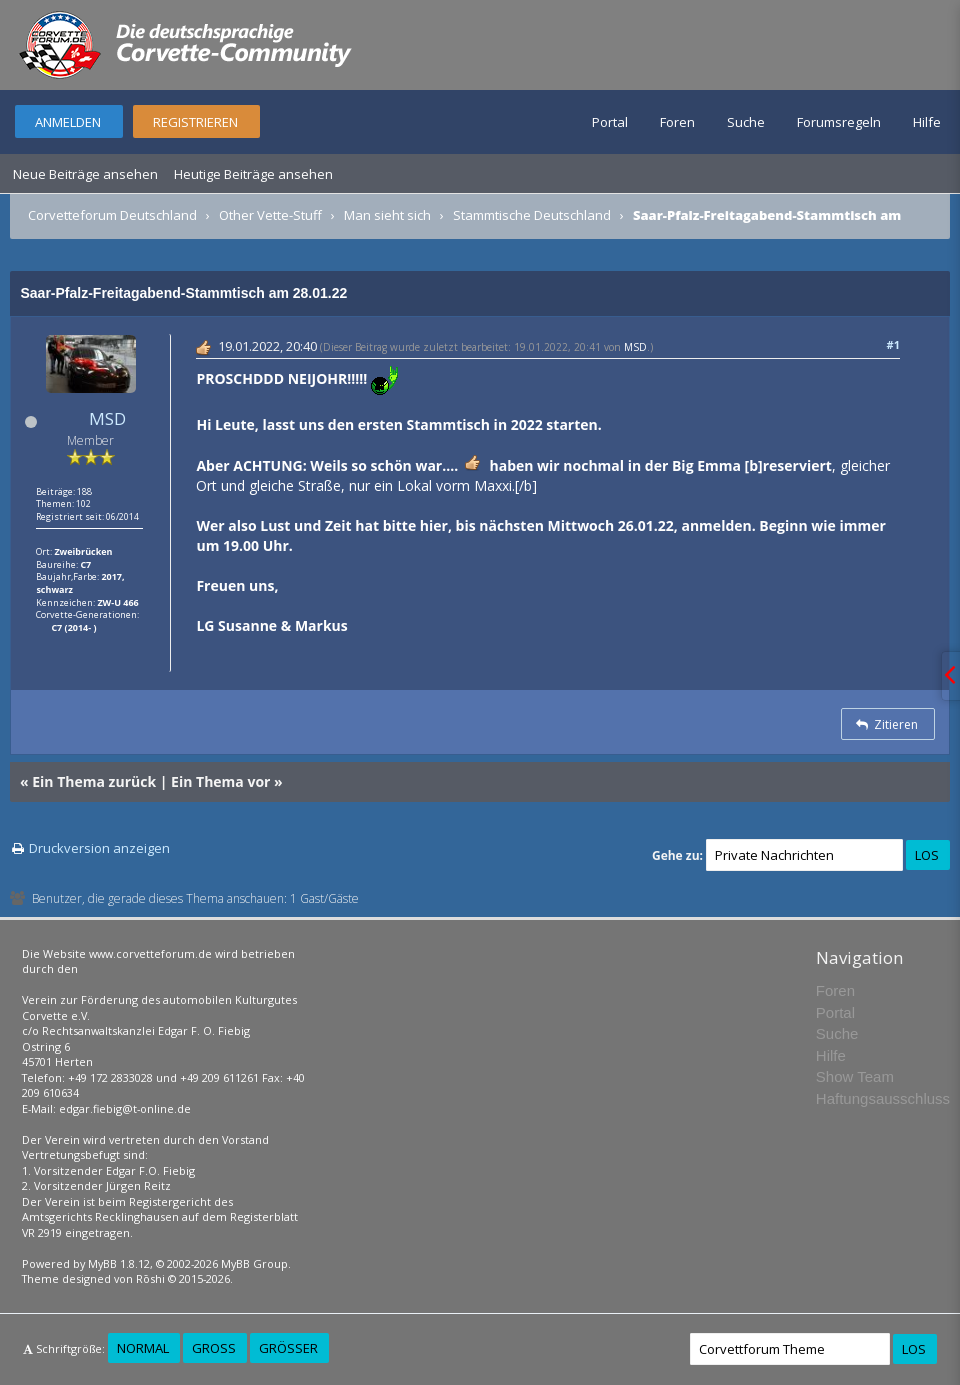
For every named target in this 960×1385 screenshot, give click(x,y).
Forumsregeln (839, 122)
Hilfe (927, 122)
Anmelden (68, 122)
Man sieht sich (387, 215)
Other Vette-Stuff (270, 215)
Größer (288, 1348)
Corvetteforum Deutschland (112, 215)
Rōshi (150, 1278)
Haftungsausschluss (883, 1098)
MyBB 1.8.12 (119, 1263)
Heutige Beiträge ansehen (253, 174)
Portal (610, 122)
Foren (677, 122)
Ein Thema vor (220, 781)
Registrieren (195, 122)
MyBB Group (254, 1263)
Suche (746, 122)
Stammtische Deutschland (532, 215)
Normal (143, 1348)
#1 (893, 344)
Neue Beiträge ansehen (85, 174)
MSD (107, 418)
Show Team (855, 1076)
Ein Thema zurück (94, 781)
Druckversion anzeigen (99, 848)
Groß (214, 1348)
